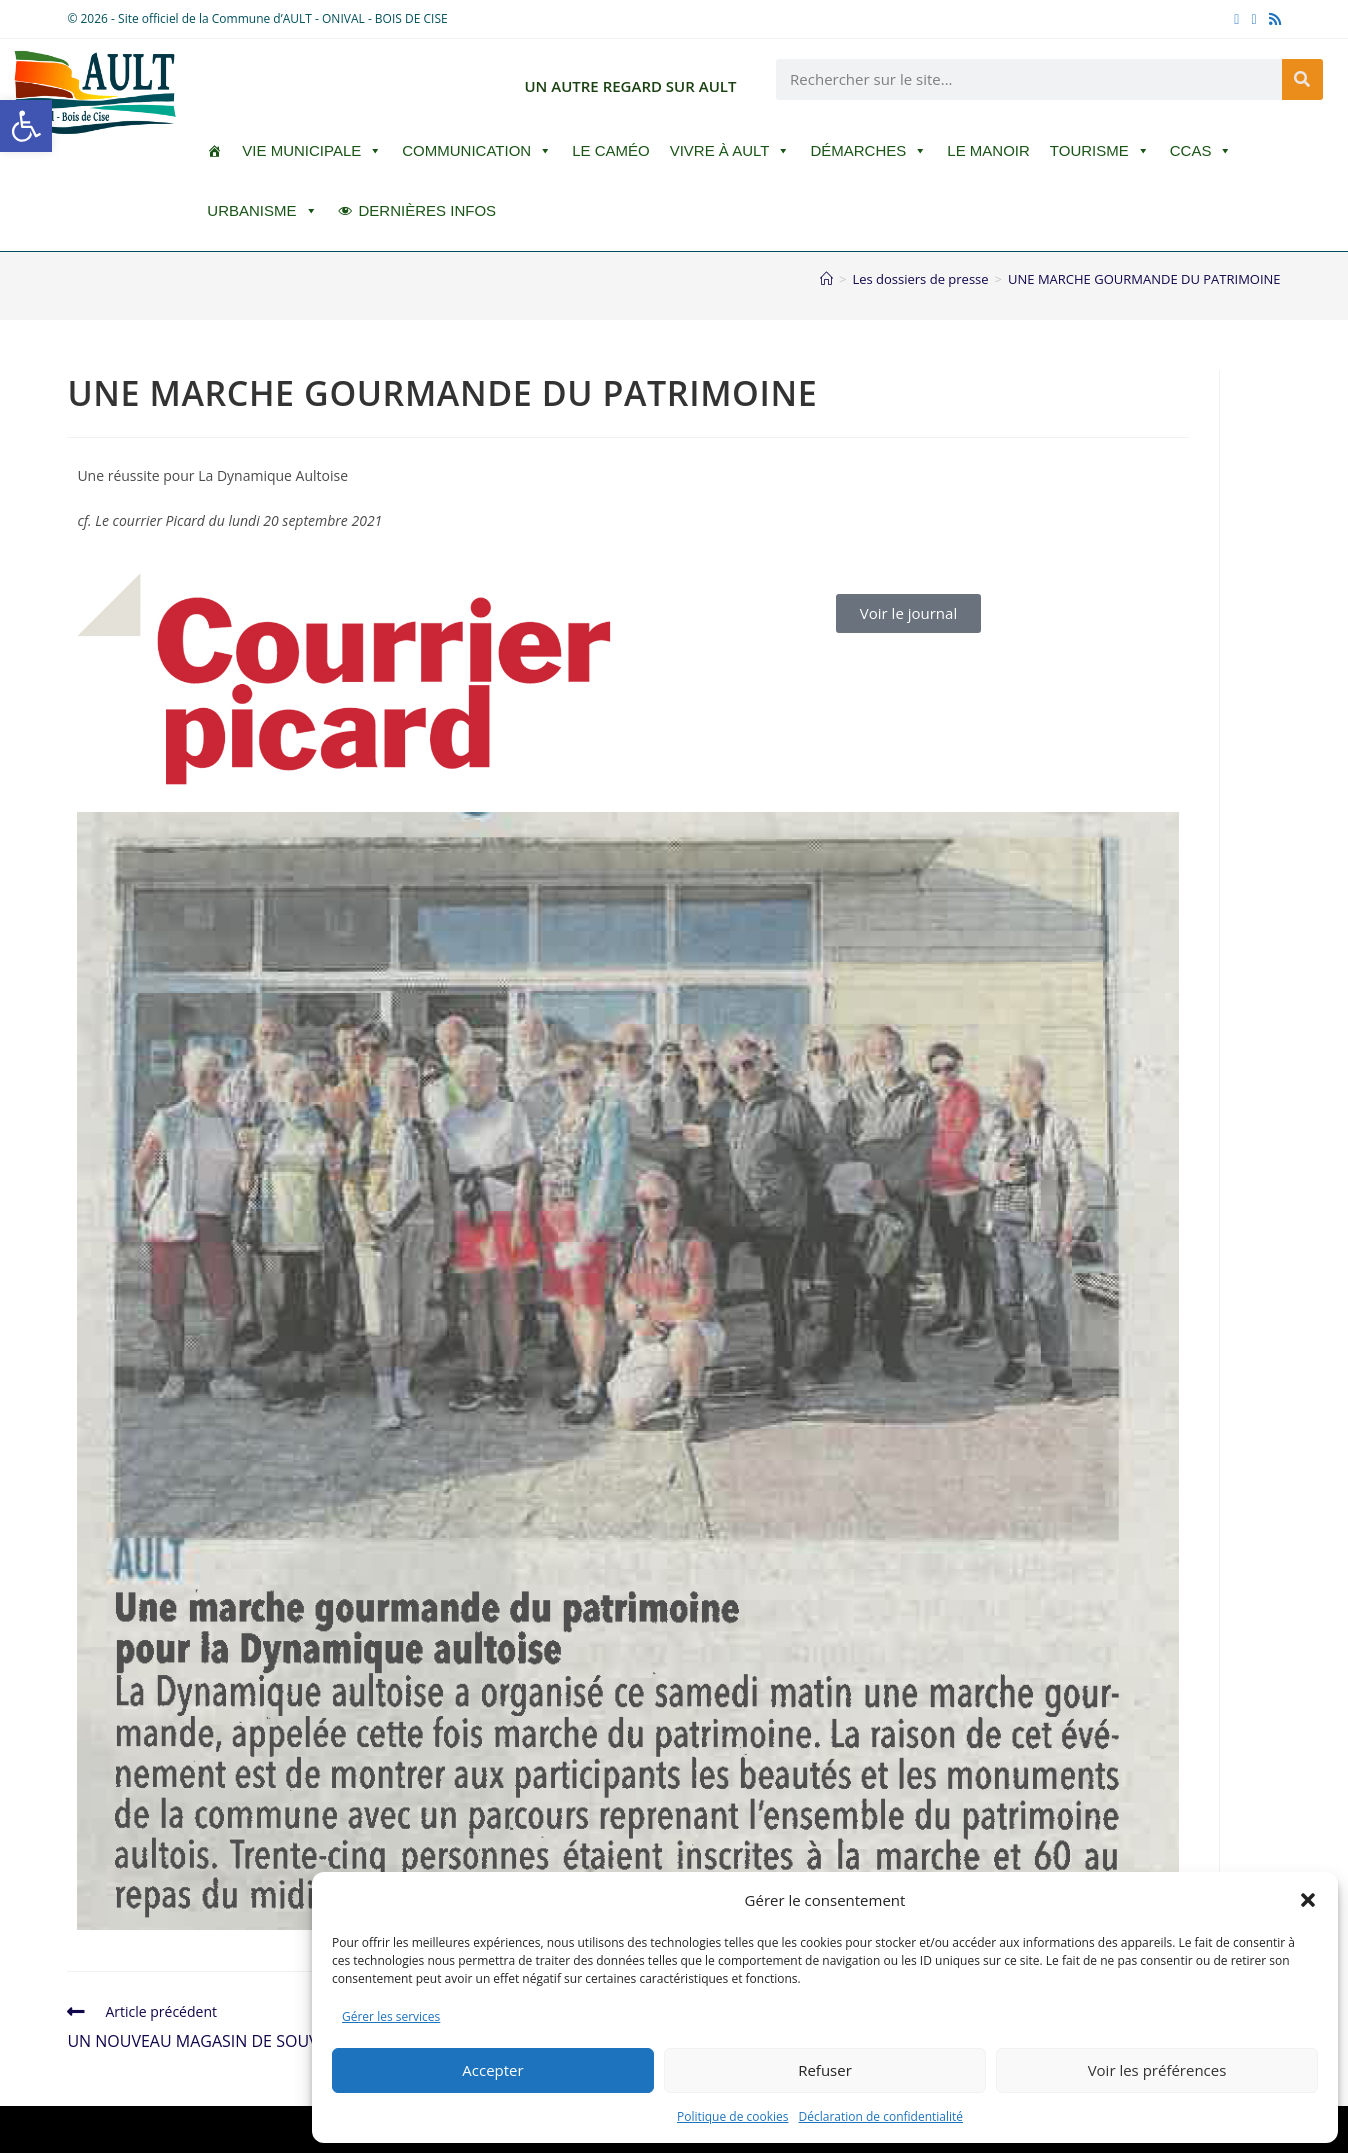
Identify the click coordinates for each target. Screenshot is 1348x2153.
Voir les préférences (1157, 2070)
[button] (26, 126)
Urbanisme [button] (262, 211)
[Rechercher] (1302, 79)
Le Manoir (988, 150)
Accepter (492, 2070)
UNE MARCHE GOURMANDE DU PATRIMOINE (1144, 279)
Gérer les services (391, 2016)
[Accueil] (826, 279)
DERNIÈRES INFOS (428, 210)
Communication (477, 151)
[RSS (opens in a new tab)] (1272, 19)
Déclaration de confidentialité (881, 2116)
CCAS (1201, 151)
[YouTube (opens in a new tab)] (1253, 19)
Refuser (825, 2070)
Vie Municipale (312, 151)
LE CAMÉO (611, 150)
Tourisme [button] (1100, 151)
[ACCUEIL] (214, 151)
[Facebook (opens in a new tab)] (1236, 19)
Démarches (868, 151)
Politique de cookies (733, 2116)
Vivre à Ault (730, 151)
